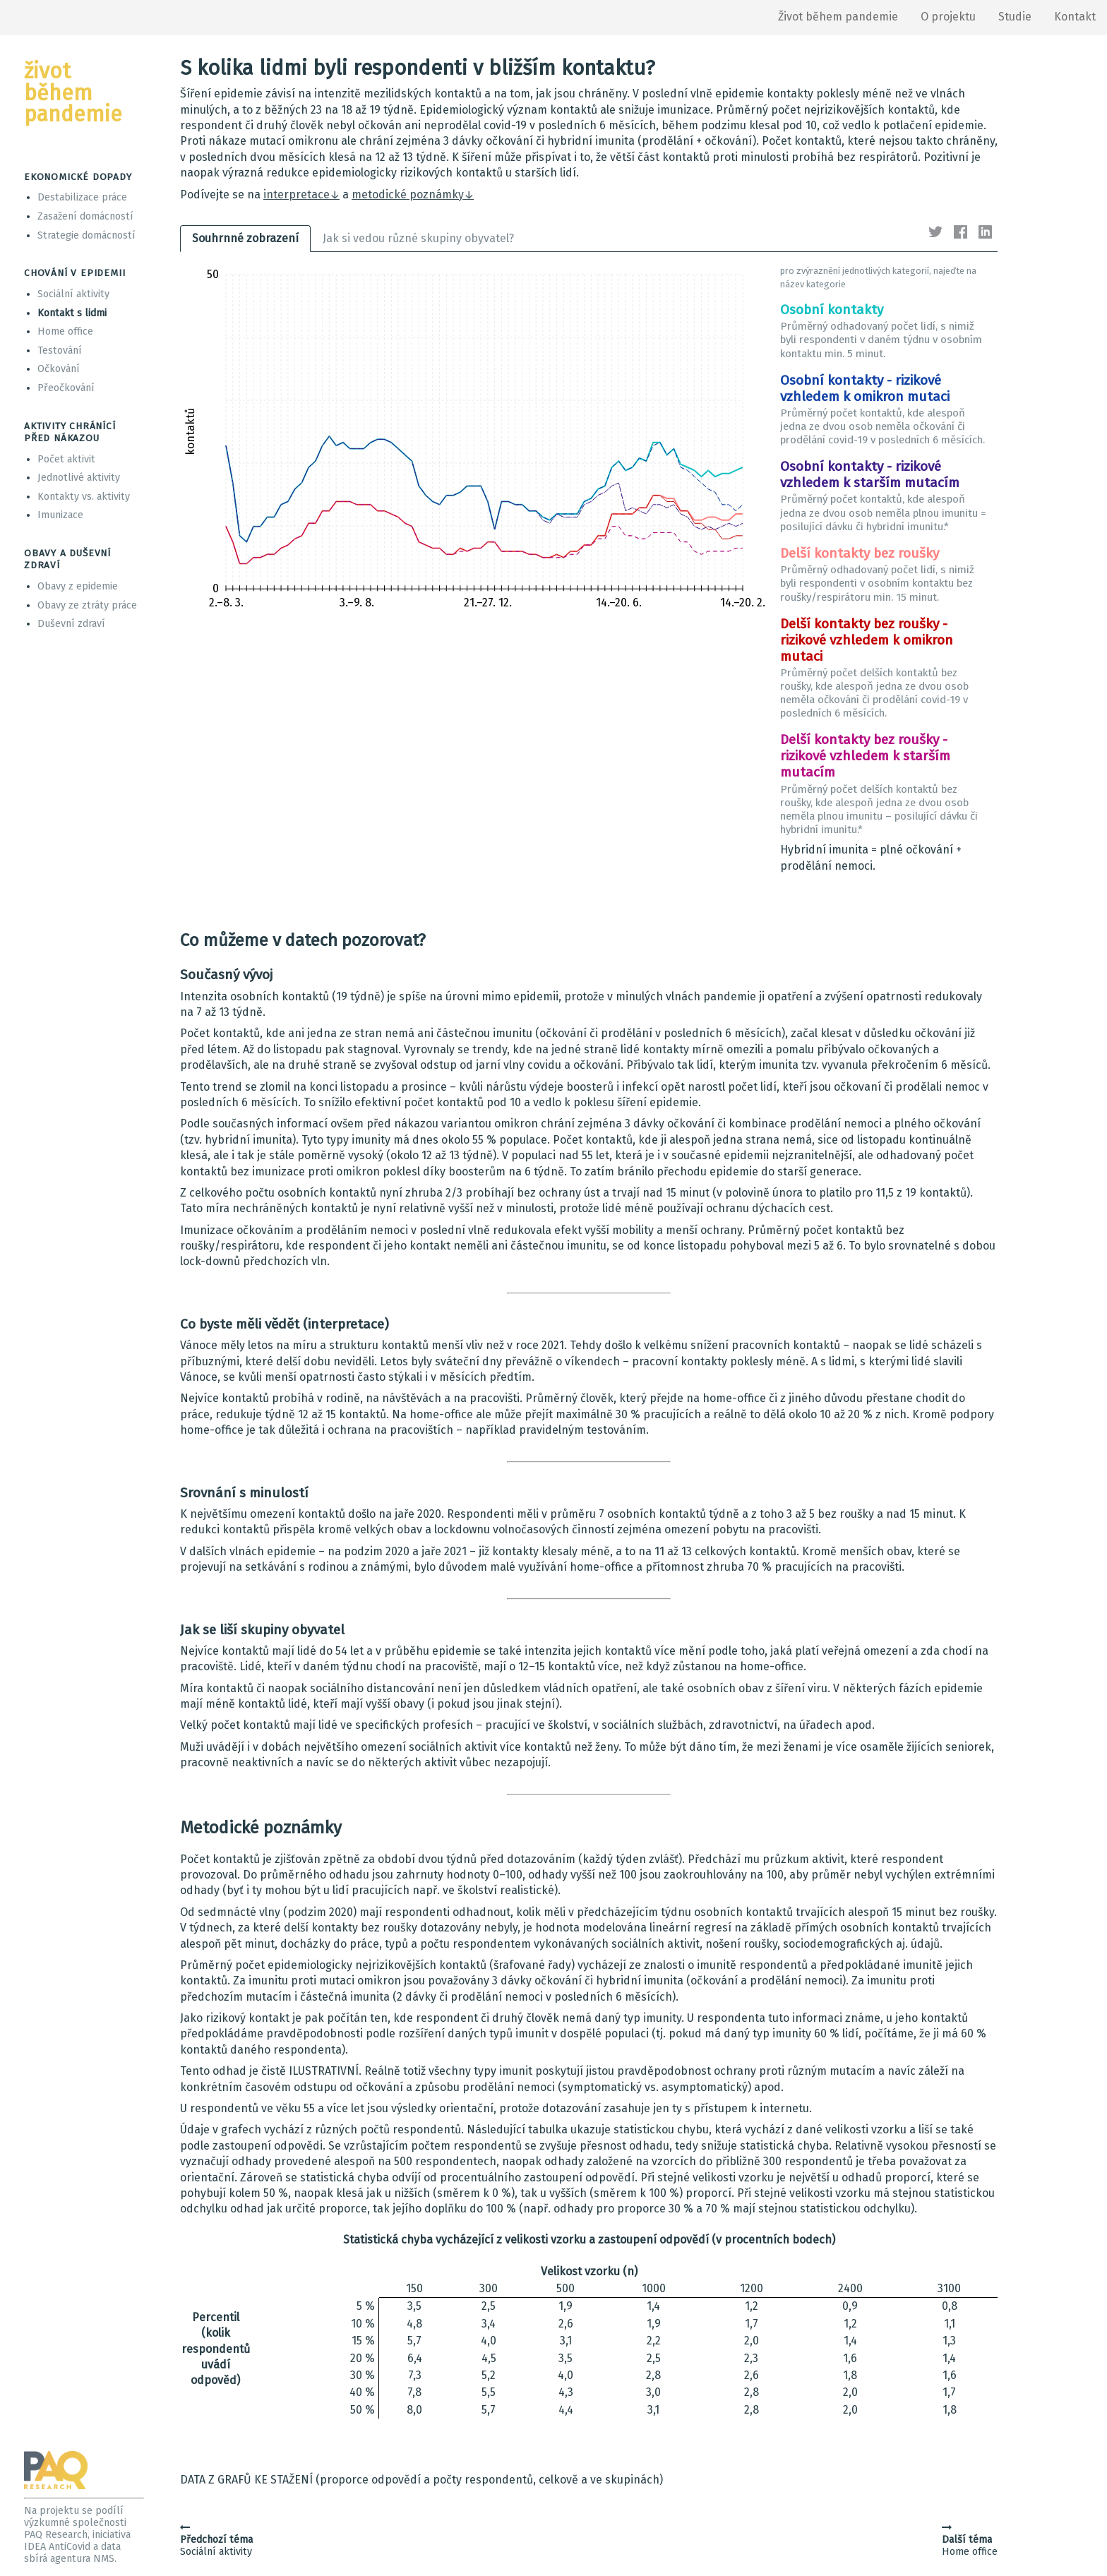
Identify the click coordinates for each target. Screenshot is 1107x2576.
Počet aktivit (66, 459)
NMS (103, 2559)
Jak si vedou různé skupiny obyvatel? (418, 238)
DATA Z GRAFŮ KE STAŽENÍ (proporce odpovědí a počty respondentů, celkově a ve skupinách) (421, 2479)
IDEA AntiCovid (57, 2547)
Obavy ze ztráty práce (87, 605)
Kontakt (1075, 16)
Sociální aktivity (73, 294)
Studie (1014, 16)
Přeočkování (66, 388)
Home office (65, 331)
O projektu (948, 16)
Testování (59, 351)
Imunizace (60, 515)
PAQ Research (56, 2535)
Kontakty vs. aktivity (83, 497)
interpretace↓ (301, 194)
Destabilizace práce (82, 197)
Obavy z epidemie (77, 586)
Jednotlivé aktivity (78, 478)
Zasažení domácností (85, 216)
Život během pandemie (838, 16)
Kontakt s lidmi (72, 313)
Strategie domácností (86, 235)
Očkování (58, 369)
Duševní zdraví (71, 624)
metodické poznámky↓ (413, 194)
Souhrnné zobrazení (245, 238)
